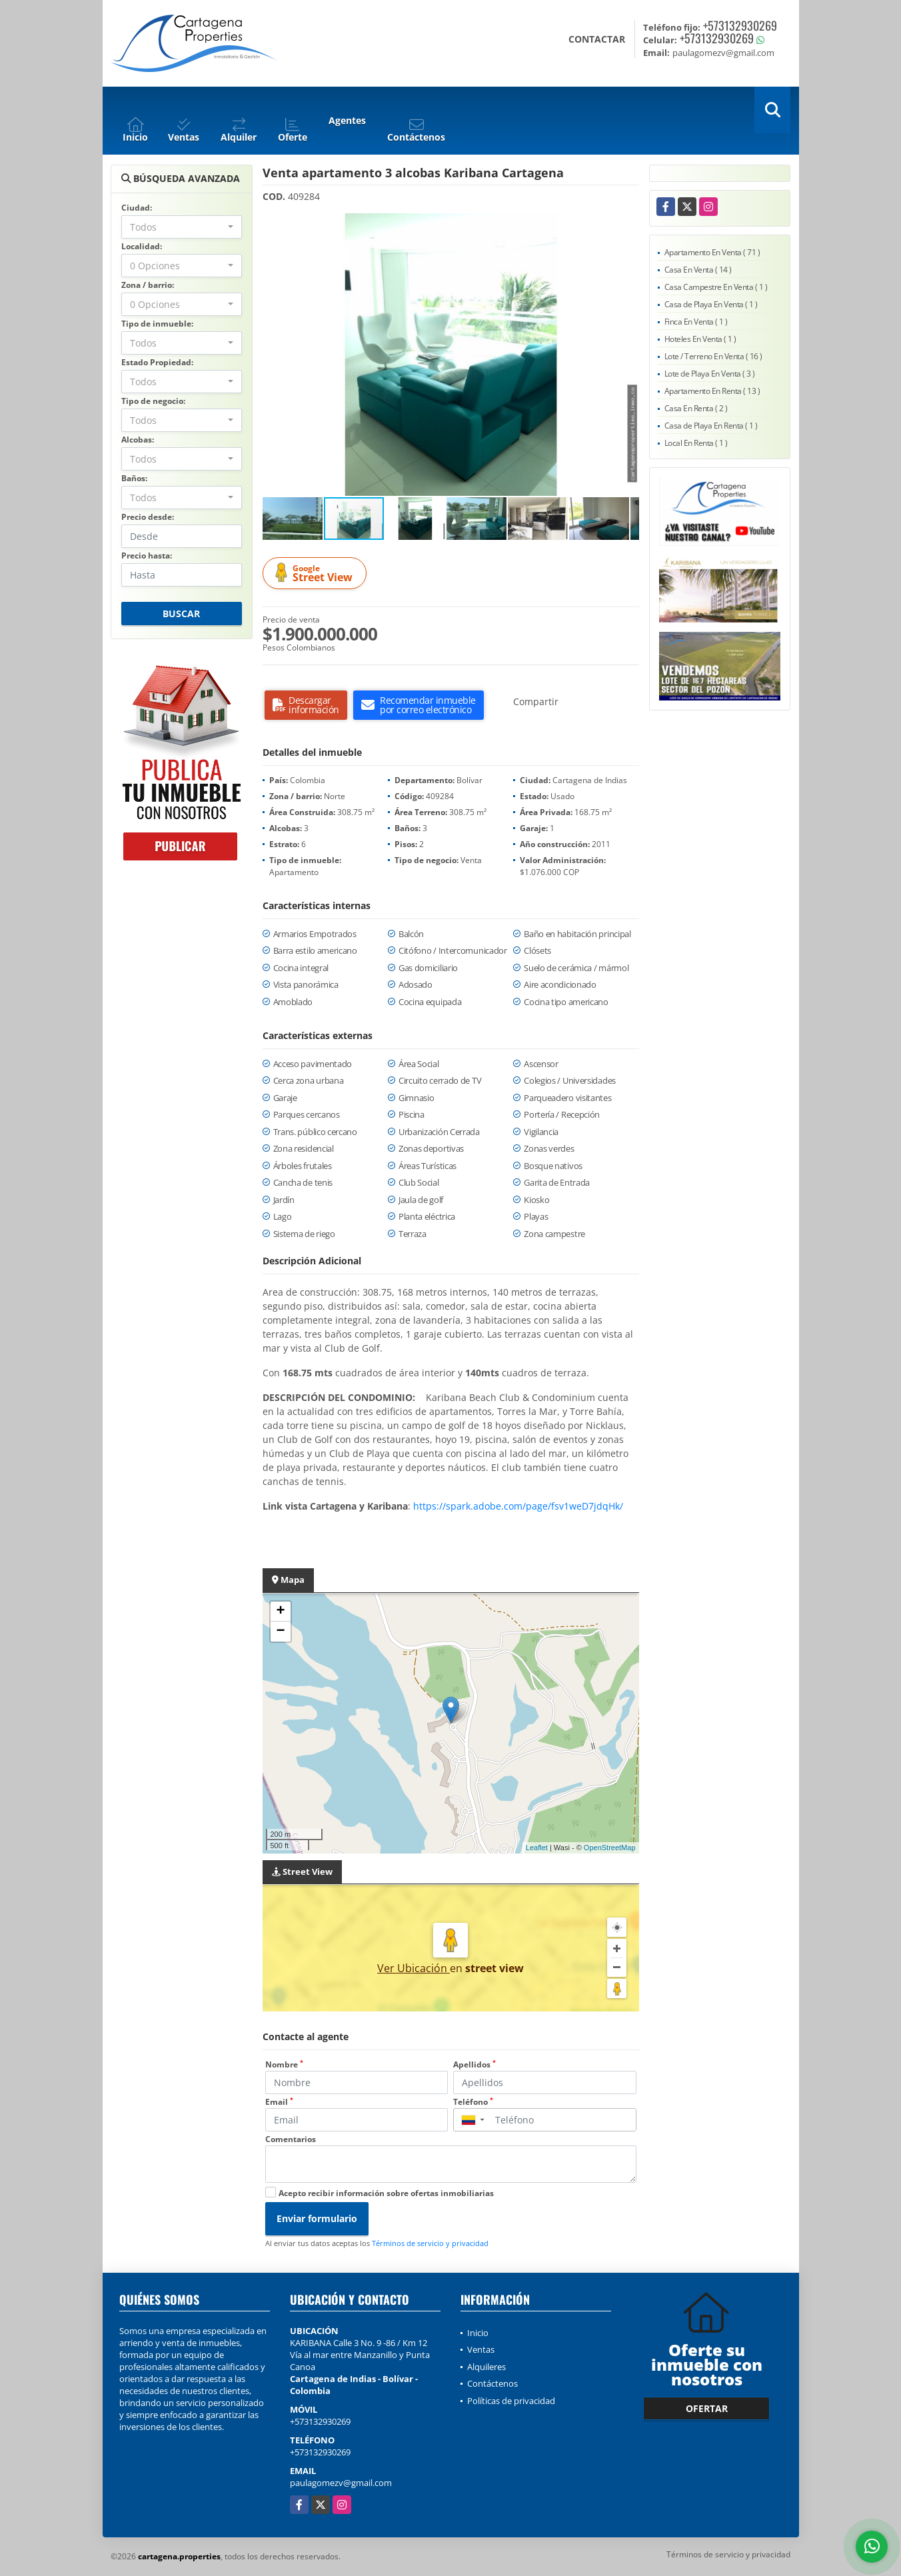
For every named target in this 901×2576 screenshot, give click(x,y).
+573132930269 (740, 25)
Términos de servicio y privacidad (430, 2243)
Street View (316, 574)
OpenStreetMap (610, 1848)
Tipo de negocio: (153, 401)
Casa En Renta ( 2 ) (696, 408)
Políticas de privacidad (511, 2401)
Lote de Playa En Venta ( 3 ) (709, 373)
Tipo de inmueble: (157, 323)
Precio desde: (147, 517)
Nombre (284, 2064)
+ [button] (280, 1612)
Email (279, 2101)
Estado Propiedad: (157, 362)
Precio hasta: (146, 555)
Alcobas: (137, 439)
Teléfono (473, 2101)
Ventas (480, 2349)
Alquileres (486, 2367)
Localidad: (141, 246)
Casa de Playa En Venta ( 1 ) (711, 304)
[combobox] (181, 227)
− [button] (280, 1632)
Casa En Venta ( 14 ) (698, 269)
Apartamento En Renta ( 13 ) (712, 391)
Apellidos (474, 2064)
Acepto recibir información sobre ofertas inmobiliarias (386, 2193)
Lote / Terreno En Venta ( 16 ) (713, 356)
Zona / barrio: (147, 285)
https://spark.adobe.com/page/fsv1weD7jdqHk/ (518, 1506)
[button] (627, 225)
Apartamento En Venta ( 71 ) (712, 252)
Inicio (477, 2333)
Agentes (347, 120)
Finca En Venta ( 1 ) (696, 321)
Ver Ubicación (413, 1968)
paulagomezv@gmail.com (341, 2483)
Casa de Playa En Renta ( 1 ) (711, 425)
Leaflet (537, 1848)
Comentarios (290, 2139)
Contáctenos (492, 2383)
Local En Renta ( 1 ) (696, 443)
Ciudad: (136, 207)
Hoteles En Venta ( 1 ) (700, 339)
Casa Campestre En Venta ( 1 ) (716, 287)
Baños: (134, 478)
